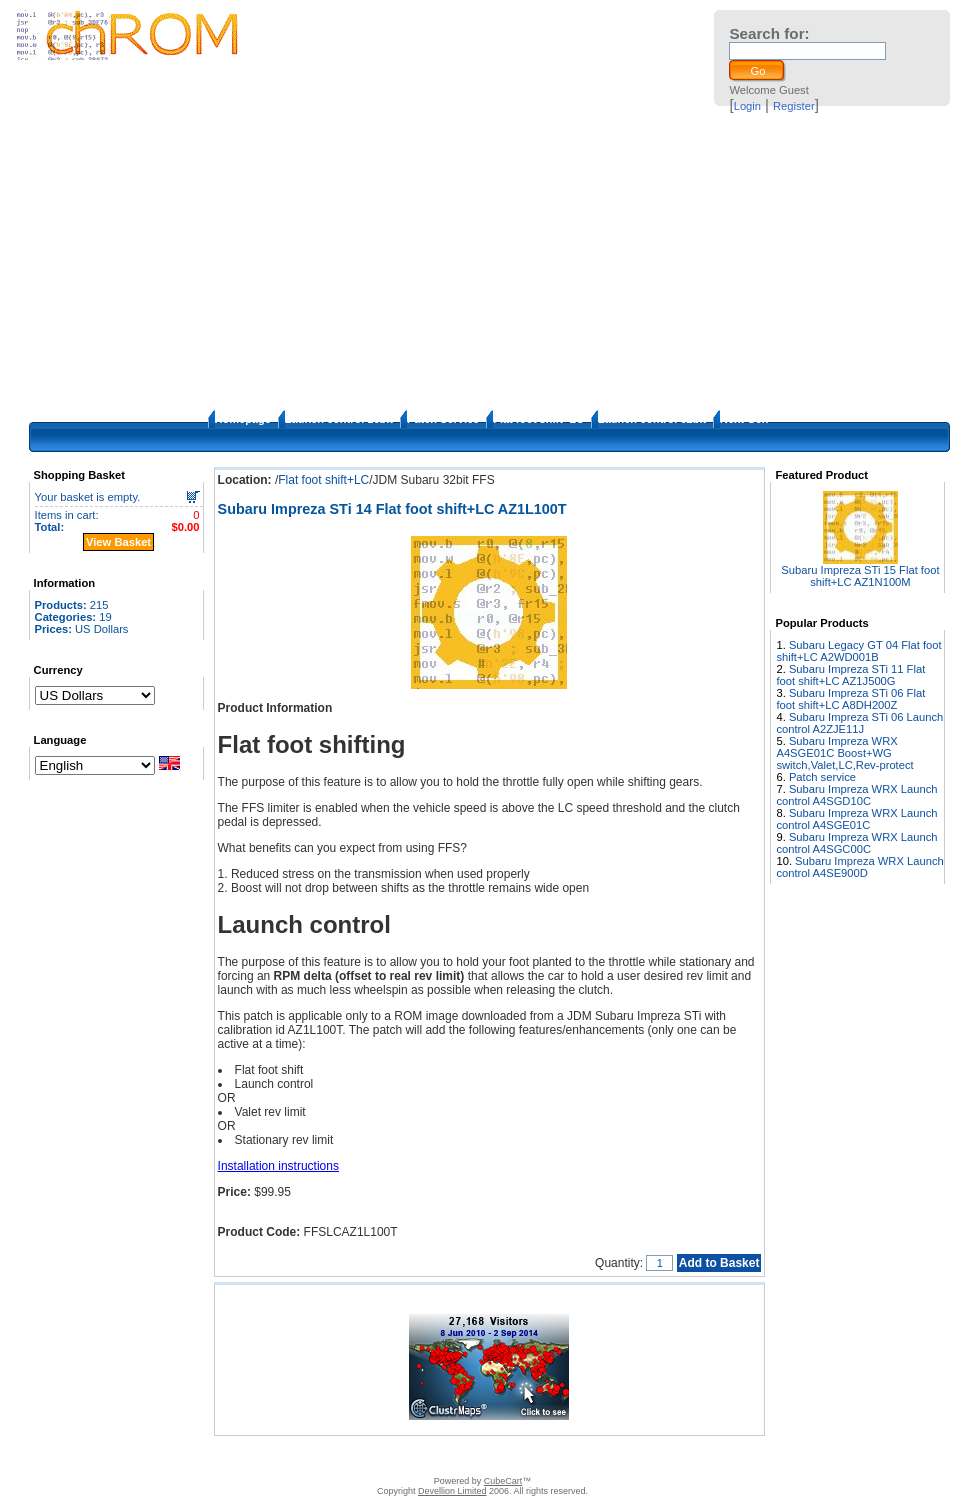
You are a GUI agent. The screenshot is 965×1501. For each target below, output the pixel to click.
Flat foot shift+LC (538, 419)
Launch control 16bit (339, 419)
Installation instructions (278, 1166)
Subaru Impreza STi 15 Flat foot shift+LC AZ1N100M (860, 576)
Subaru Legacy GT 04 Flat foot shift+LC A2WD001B (858, 651)
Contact (298, 1456)
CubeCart (503, 1481)
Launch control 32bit (652, 419)
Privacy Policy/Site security (624, 1456)
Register (794, 106)
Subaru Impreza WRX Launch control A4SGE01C (856, 819)
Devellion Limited (452, 1491)
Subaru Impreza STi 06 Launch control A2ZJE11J (859, 723)
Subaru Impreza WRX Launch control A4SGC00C (856, 843)
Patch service (822, 777)
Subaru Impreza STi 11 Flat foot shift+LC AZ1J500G (850, 675)
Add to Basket (719, 1263)
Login (747, 106)
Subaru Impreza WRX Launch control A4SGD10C (856, 795)
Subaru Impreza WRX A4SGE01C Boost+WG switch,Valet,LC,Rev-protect (844, 753)
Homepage (243, 419)
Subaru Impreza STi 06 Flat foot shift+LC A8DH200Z (850, 699)
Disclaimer (353, 1456)
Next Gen (744, 419)
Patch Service (443, 419)
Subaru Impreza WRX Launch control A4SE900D (859, 867)
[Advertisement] (483, 260)
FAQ (402, 1456)
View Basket (118, 542)
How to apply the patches (486, 1456)
